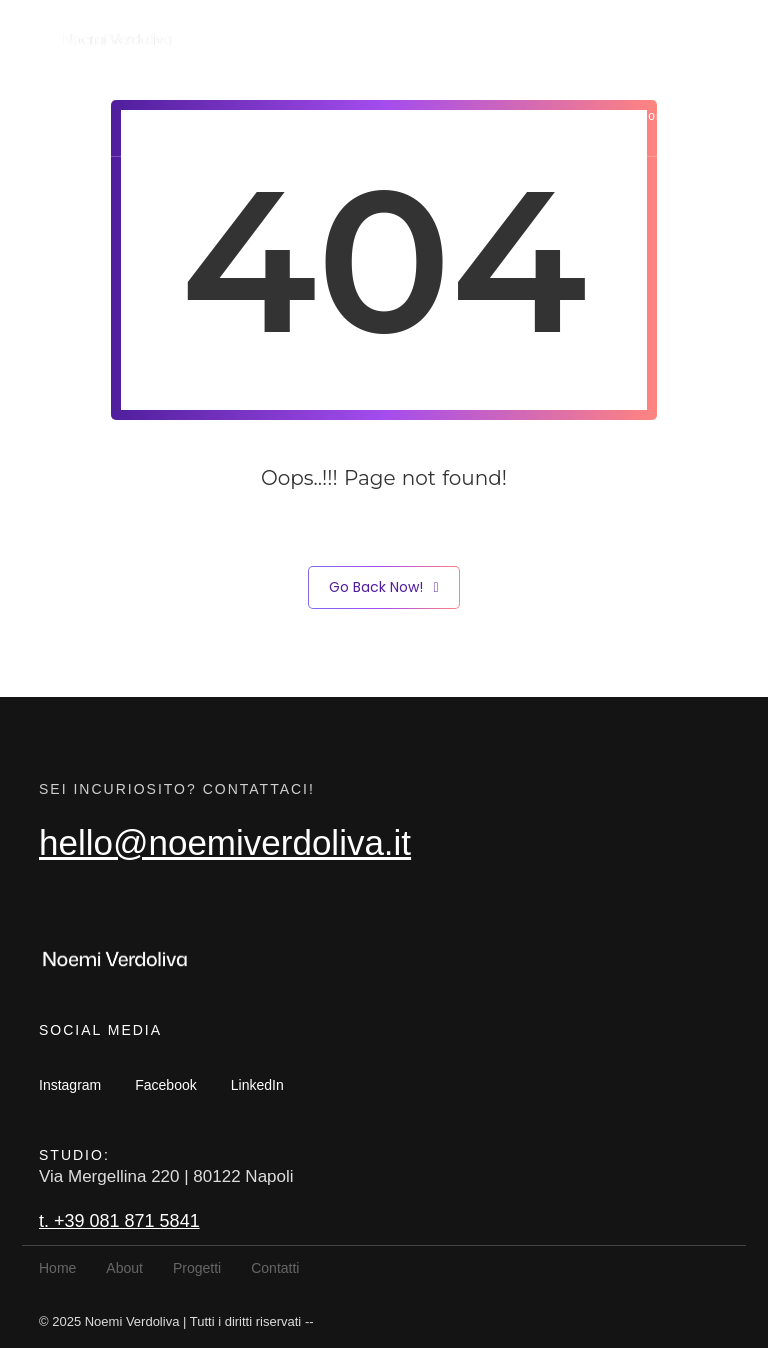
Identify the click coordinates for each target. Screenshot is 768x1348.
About (491, 116)
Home (415, 116)
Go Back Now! (383, 587)
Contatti (663, 116)
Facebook (165, 1085)
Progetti (573, 116)
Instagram (70, 1085)
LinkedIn (257, 1085)
